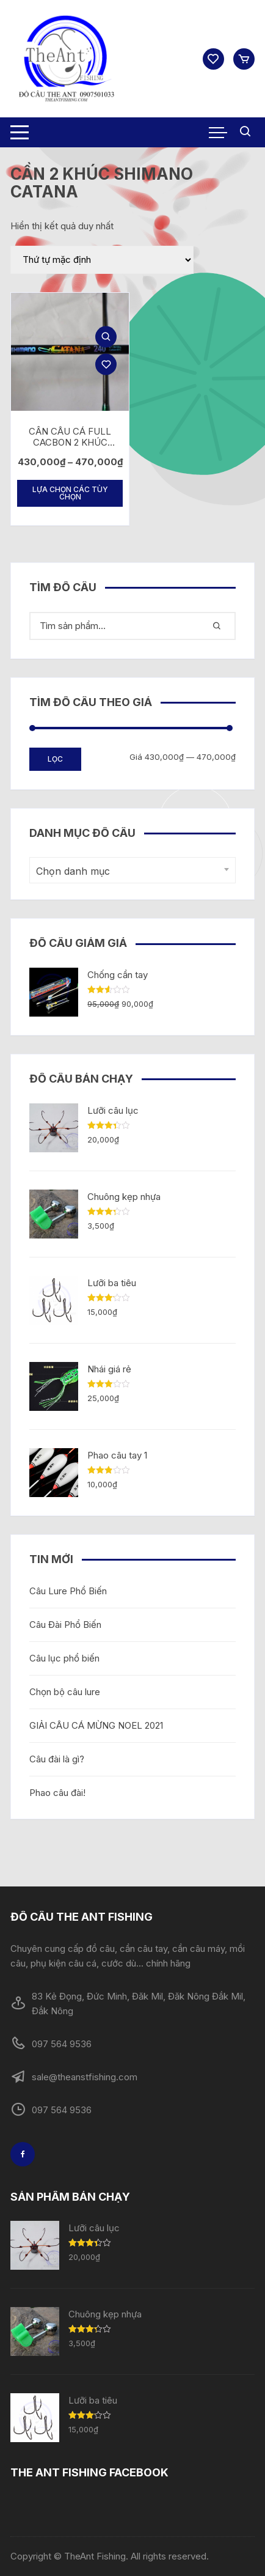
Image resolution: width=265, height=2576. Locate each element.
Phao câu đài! (57, 1792)
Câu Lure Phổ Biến (68, 1591)
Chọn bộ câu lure (64, 1692)
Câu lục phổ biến (64, 1658)
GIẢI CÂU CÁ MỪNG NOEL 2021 (96, 1725)
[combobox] (132, 870)
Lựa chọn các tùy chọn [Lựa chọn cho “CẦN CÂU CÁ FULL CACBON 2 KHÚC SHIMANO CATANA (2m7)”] (70, 493)
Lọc (55, 759)
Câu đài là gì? (56, 1759)
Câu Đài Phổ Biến (65, 1624)
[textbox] (129, 871)
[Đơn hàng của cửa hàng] (102, 260)
